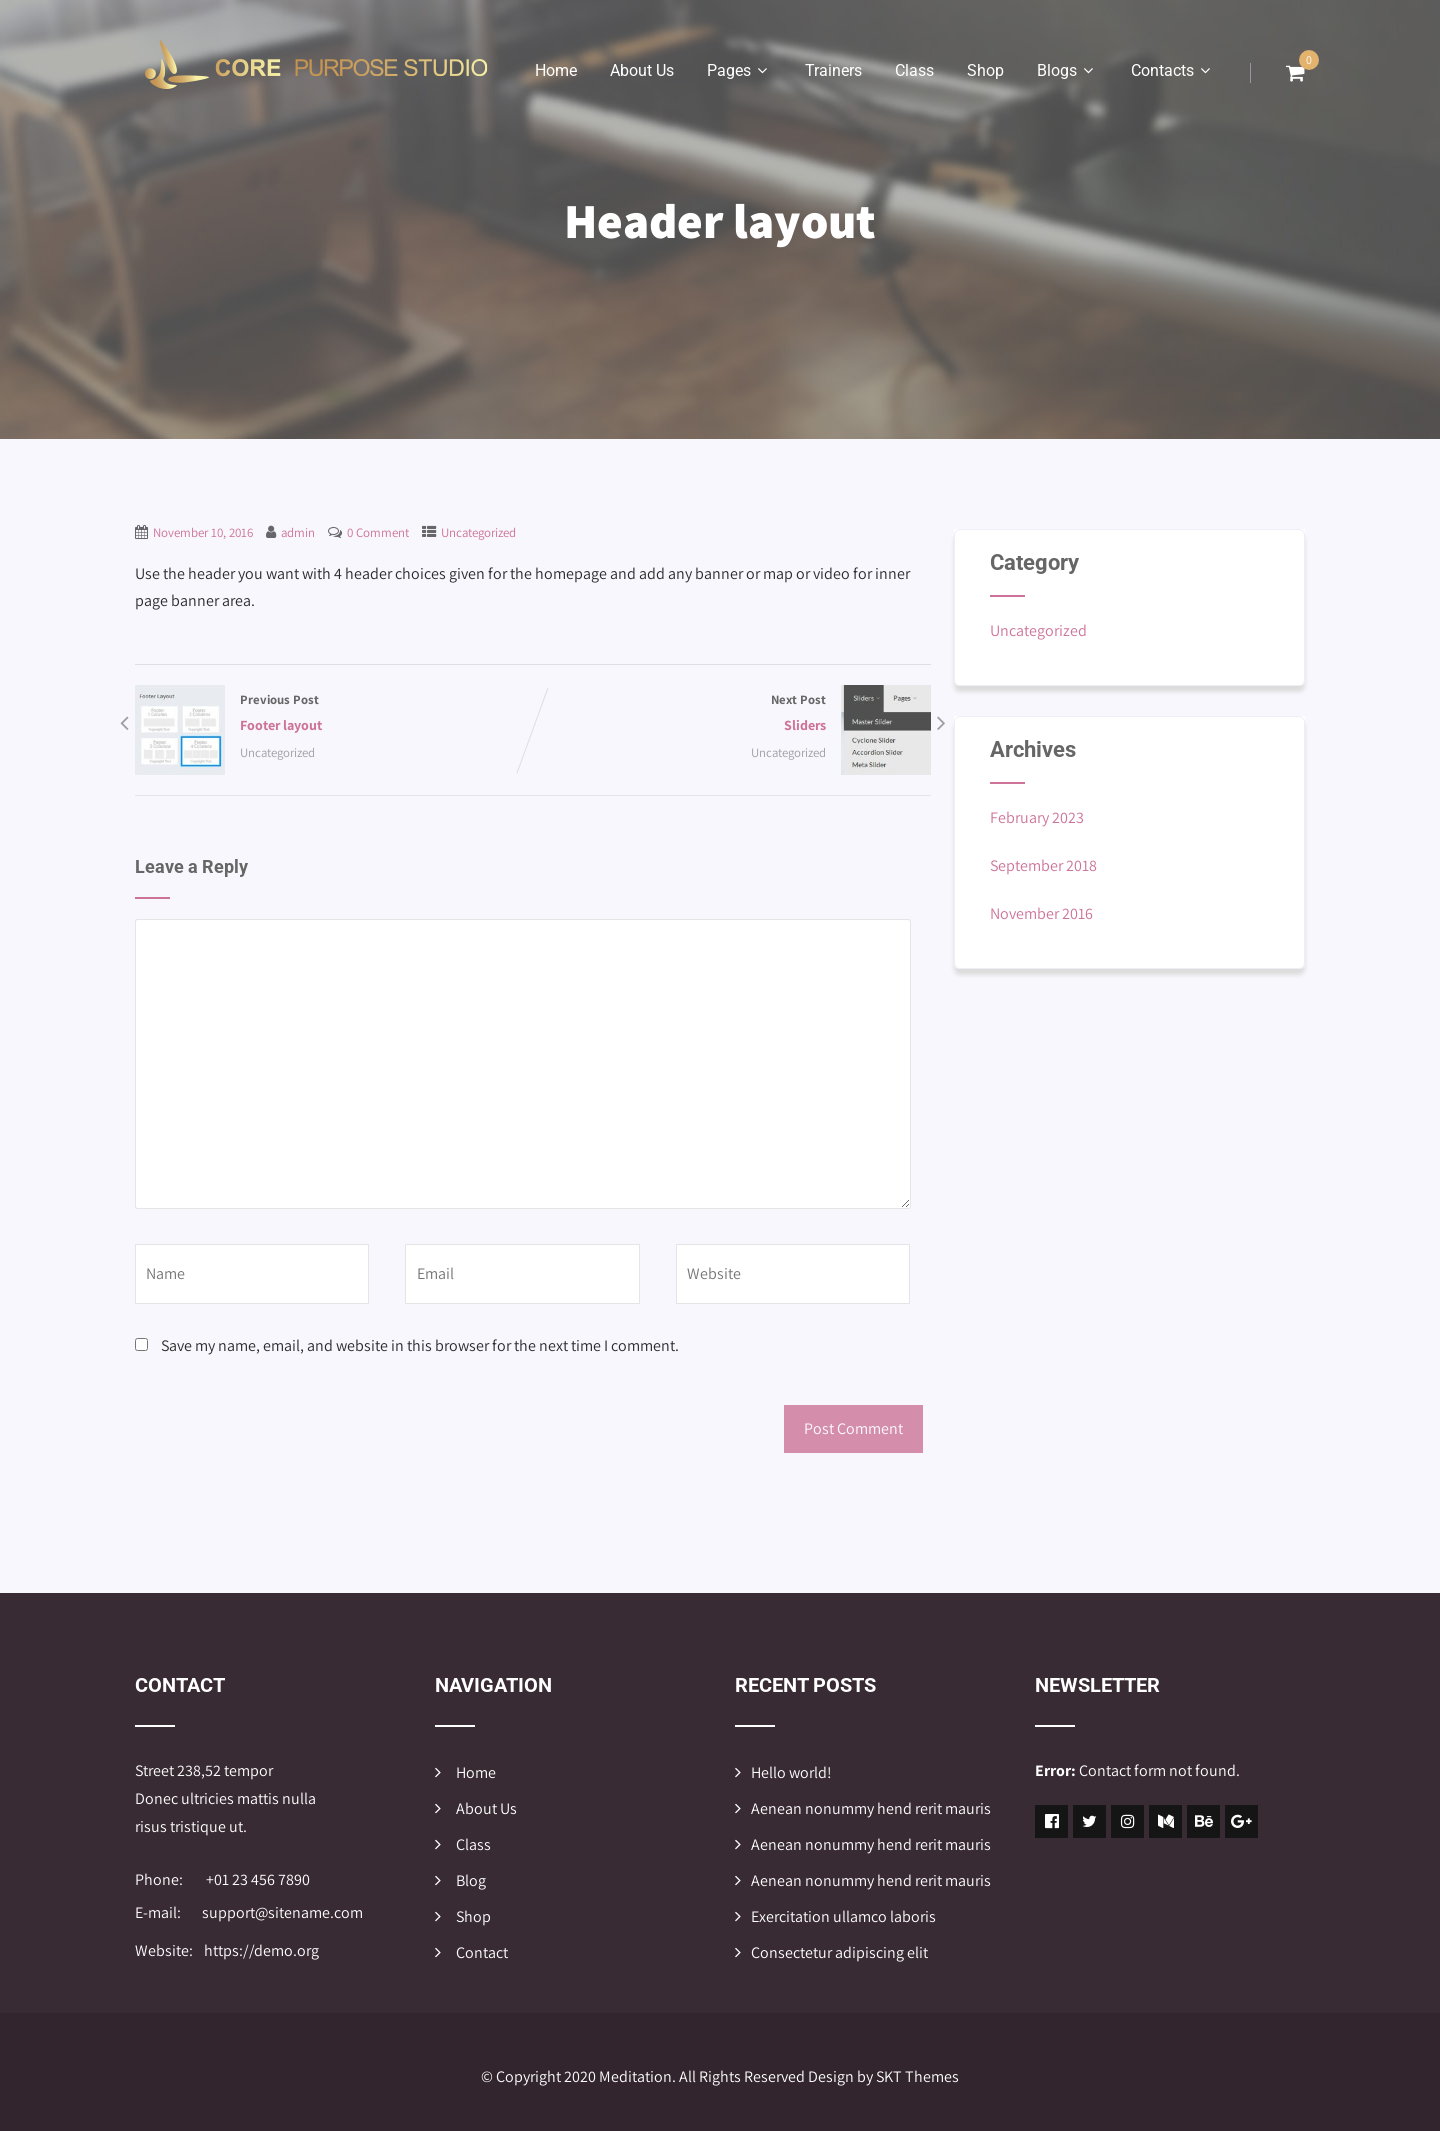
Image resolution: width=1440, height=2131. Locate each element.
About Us (642, 70)
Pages (739, 70)
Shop (985, 70)
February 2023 (1037, 817)
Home (556, 70)
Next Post (732, 714)
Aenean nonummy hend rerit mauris (871, 1808)
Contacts (1173, 70)
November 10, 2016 (203, 532)
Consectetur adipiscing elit (839, 1952)
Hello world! (791, 1772)
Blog (471, 1880)
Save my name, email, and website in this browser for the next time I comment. (420, 1345)
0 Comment (378, 532)
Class (914, 70)
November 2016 (1041, 913)
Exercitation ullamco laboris (843, 1916)
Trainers (833, 70)
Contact (482, 1952)
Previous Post (334, 714)
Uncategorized (478, 532)
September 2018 (1043, 865)
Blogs (1067, 70)
